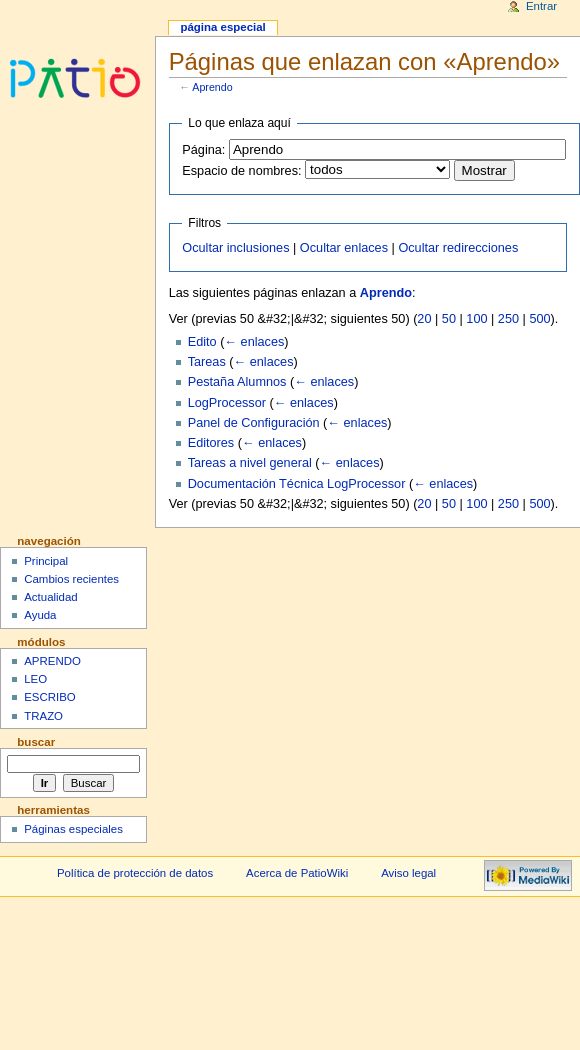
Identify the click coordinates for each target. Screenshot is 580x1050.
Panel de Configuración (254, 423)
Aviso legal (408, 873)
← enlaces (254, 342)
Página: (203, 150)
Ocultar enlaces (344, 248)
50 (449, 319)
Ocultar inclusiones (235, 248)
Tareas (207, 362)
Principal (46, 561)
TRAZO (43, 716)
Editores (211, 443)
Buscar (36, 742)
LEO (35, 679)
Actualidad (51, 597)
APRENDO (52, 661)
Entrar (541, 6)
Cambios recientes (71, 579)
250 (508, 319)
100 (476, 319)
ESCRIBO (50, 697)
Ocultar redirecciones (458, 248)
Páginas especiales (73, 829)
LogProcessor (227, 403)
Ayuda (40, 615)
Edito (202, 342)
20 (424, 319)
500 (539, 319)
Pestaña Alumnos (237, 382)
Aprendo (212, 87)
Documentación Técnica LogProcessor (297, 484)
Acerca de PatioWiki (297, 873)
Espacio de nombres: (241, 171)
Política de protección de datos (135, 873)
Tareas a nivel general (250, 463)
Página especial (222, 27)
